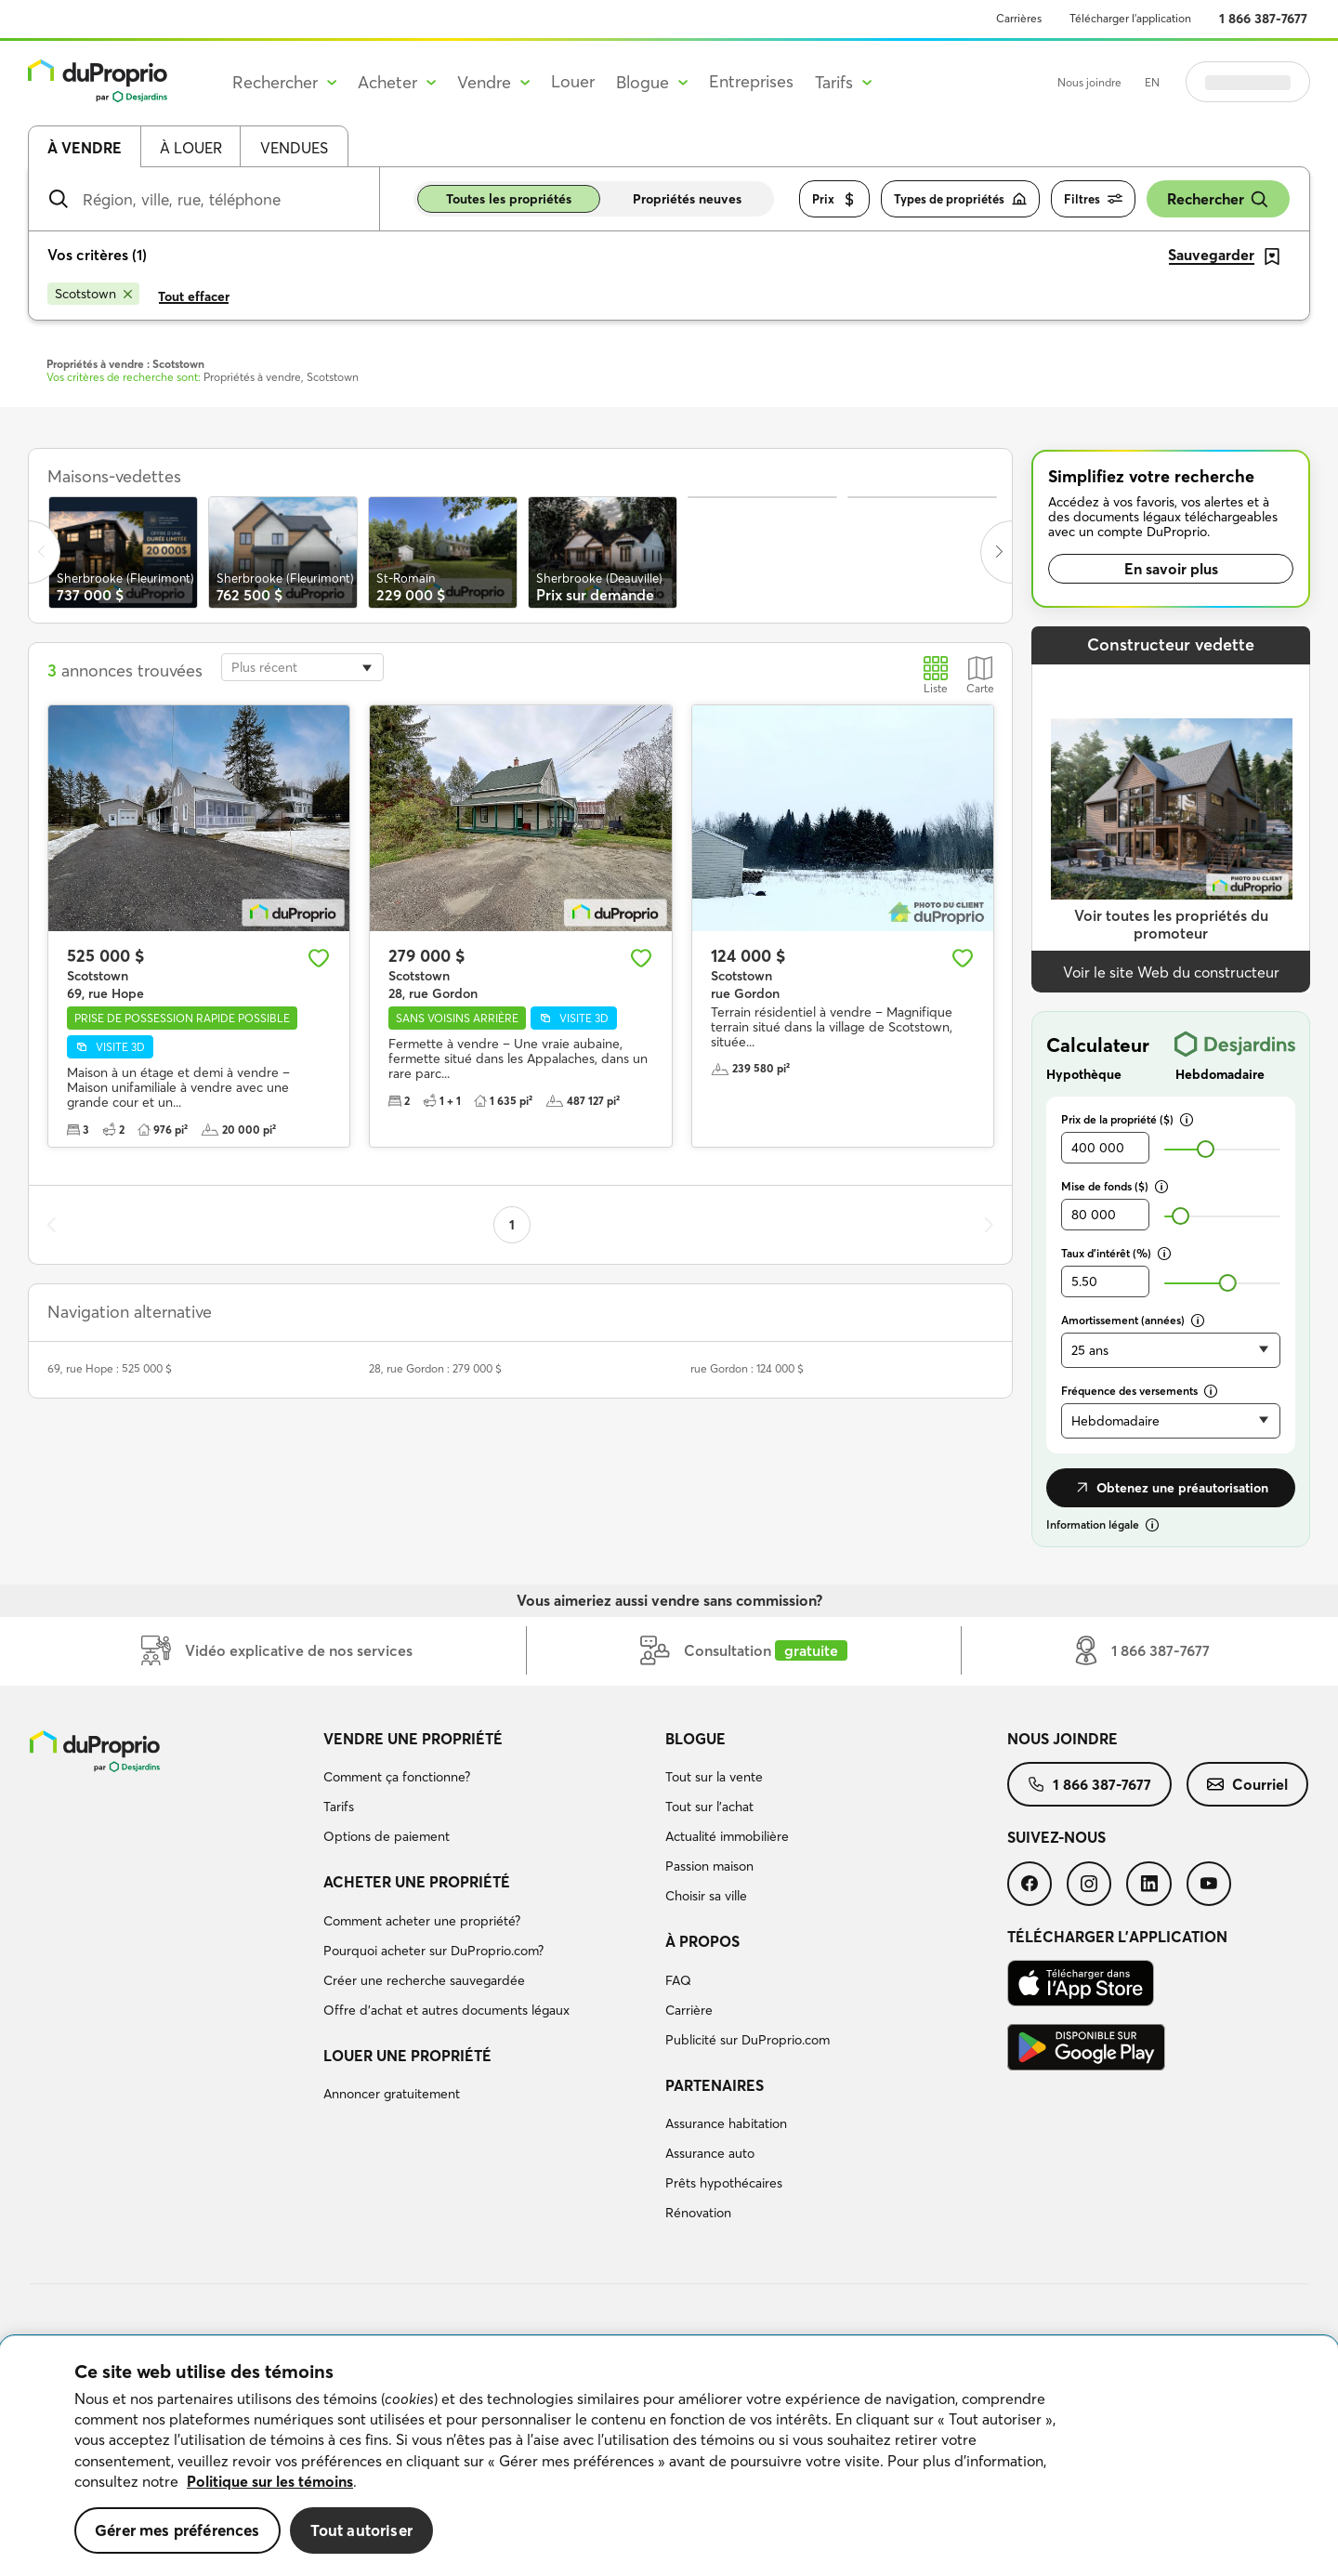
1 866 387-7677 (1263, 18)
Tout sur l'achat (709, 1806)
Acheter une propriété (416, 1882)
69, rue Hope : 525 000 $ (109, 1368)
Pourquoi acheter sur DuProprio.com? (433, 1950)
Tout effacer (194, 296)
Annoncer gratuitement (391, 2093)
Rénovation (698, 2212)
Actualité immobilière (727, 1836)
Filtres (1093, 199)
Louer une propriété (407, 2055)
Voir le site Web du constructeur (1171, 972)
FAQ (678, 1980)
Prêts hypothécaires (723, 2183)
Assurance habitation (726, 2123)
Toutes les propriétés (508, 199)
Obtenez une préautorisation (1170, 1488)
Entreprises (751, 81)
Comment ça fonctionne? (396, 1776)
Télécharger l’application (1130, 18)
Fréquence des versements (1139, 1391)
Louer (573, 81)
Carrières (1019, 18)
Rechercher (1218, 199)
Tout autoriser (361, 2530)
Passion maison (709, 1866)
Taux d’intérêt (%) (1116, 1253)
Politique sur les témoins (270, 2481)
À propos (702, 1941)
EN (1152, 82)
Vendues (294, 147)
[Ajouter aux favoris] (319, 958)
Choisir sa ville (706, 1895)
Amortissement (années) (1132, 1320)
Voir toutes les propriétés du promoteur (1171, 924)
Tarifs (338, 1806)
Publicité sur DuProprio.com (747, 2039)
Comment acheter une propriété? (421, 1920)
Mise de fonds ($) (1114, 1186)
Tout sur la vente (714, 1776)
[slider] (1205, 1149)
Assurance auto (709, 2153)
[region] (669, 2456)
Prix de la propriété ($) (1127, 1119)
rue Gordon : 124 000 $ (747, 1368)
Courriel (1247, 1784)
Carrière (689, 2010)
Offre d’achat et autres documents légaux (446, 2010)
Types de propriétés (960, 199)
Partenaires (714, 2085)
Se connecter (1247, 81)
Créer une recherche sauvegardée (424, 1980)
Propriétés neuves (687, 199)
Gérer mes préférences (177, 2530)
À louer (191, 147)
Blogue (695, 1738)
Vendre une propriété (413, 1738)
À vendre (84, 147)
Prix (834, 199)
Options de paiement (386, 1836)
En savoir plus (1171, 568)
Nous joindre (1089, 82)
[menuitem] (486, 1790)
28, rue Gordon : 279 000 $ (435, 1368)
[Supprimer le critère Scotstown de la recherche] (93, 294)
